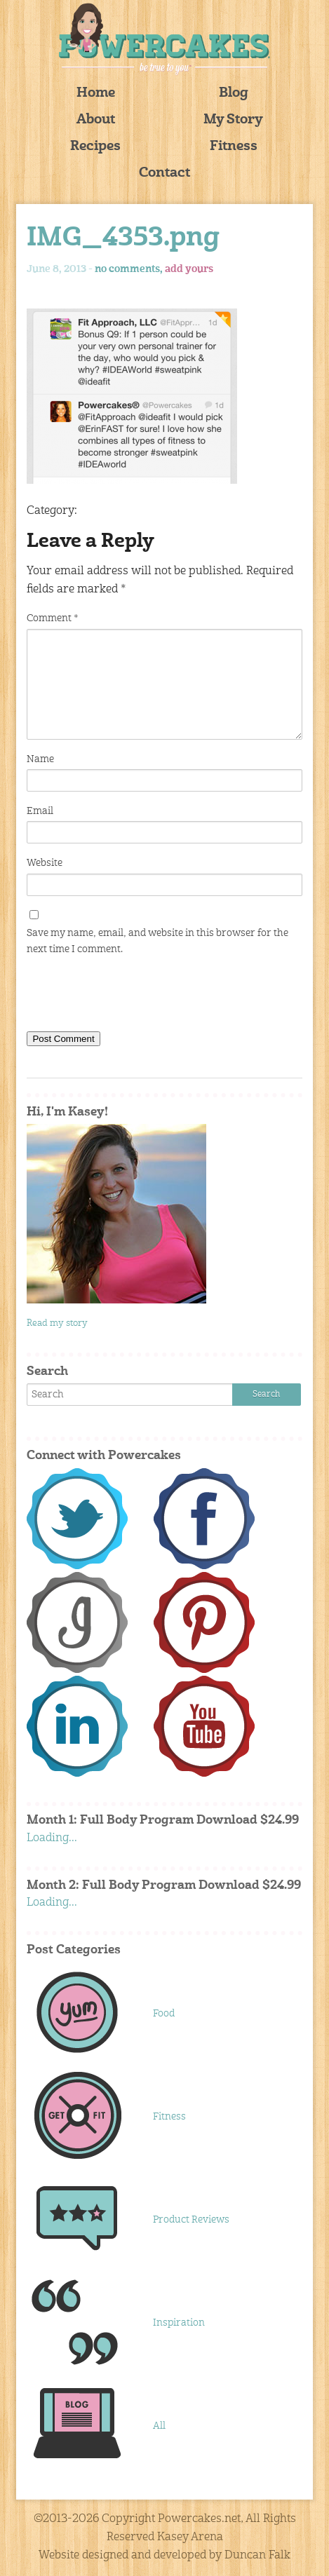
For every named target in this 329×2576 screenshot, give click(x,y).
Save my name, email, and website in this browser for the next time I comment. (157, 941)
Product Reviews (191, 2220)
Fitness (233, 147)
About (95, 120)
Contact (164, 173)
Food (164, 2014)
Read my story (57, 1323)
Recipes (95, 147)
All (159, 2426)
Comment (52, 618)
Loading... (52, 1838)
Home (95, 93)
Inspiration (179, 2323)
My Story (233, 120)
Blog (233, 93)
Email (40, 811)
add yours (189, 269)
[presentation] (133, 996)
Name (40, 759)
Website (44, 863)
